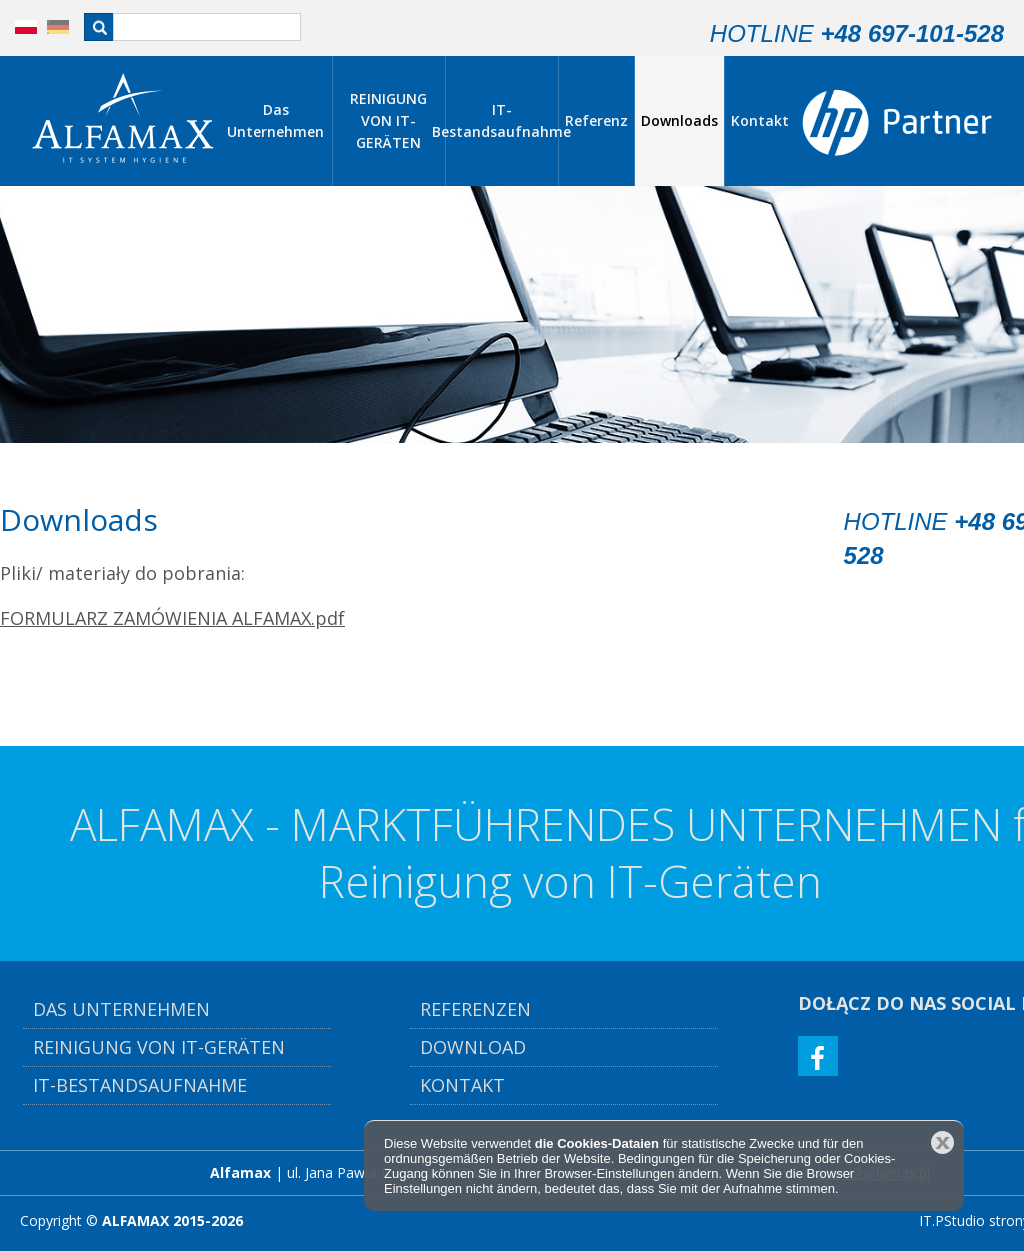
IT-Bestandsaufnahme (502, 120)
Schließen (942, 1142)
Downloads (679, 120)
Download (473, 1047)
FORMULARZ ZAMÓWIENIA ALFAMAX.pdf (172, 618)
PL (15, 27)
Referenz (596, 120)
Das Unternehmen (275, 120)
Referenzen (475, 1009)
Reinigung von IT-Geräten (161, 1047)
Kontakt (760, 120)
